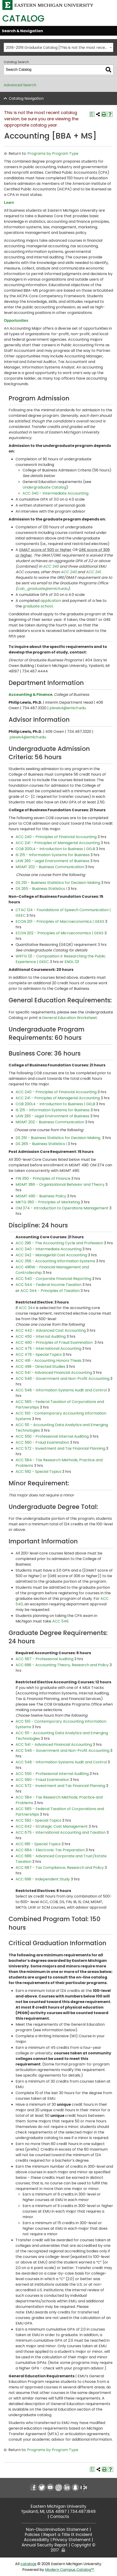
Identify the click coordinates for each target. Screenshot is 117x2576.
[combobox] (58, 47)
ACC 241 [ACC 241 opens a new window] (93, 572)
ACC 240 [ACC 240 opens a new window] (69, 572)
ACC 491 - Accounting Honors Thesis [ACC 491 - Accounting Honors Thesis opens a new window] (48, 1360)
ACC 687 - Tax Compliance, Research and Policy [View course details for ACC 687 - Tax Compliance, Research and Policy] (60, 1867)
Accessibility (36, 2539)
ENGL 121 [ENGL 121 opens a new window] (72, 961)
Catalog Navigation (26, 98)
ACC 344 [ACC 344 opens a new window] (27, 1307)
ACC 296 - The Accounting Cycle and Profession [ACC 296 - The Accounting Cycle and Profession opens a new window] (59, 1243)
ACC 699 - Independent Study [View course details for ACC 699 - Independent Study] (43, 1879)
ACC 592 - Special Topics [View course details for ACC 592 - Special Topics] (38, 1471)
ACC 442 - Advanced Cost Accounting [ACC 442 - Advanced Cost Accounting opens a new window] (51, 1330)
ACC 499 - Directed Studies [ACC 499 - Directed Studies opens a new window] (40, 1366)
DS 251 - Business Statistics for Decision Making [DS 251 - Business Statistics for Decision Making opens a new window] (58, 882)
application (50, 600)
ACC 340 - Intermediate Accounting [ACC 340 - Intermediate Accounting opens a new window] (55, 493)
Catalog (23, 18)
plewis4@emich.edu (67, 708)
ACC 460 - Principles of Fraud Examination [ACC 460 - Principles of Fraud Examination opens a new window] (55, 1342)
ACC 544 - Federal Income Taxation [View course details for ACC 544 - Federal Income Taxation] (48, 1284)
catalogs (28, 2564)
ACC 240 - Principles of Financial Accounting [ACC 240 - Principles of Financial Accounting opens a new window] (56, 836)
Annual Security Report (45, 2545)
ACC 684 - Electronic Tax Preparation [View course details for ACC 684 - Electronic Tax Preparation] (50, 1850)
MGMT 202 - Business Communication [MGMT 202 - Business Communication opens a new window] (50, 867)
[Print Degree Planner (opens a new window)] (91, 114)
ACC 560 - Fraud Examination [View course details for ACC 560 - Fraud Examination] (42, 1442)
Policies (32, 2534)
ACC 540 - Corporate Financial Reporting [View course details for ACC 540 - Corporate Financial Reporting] (53, 1278)
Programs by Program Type (52, 153)
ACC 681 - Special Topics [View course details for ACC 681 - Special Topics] (38, 1844)
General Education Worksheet (69, 1017)
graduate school (38, 606)
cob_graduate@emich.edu (42, 588)
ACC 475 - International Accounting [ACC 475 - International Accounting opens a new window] (48, 1348)
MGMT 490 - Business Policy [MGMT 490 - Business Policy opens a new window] (41, 1196)
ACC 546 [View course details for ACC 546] (60, 1621)
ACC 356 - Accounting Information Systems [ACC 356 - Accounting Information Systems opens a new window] (55, 1261)
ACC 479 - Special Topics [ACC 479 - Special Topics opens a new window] (39, 1354)
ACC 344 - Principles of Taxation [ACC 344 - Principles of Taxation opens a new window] (50, 1290)
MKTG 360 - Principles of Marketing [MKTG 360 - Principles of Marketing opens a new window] (48, 1202)
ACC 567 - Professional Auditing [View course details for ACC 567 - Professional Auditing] (44, 1659)
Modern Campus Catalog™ (69, 2569)
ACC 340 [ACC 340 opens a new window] (51, 566)
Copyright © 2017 (73, 2547)
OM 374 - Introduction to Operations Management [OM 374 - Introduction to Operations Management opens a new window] (62, 1208)
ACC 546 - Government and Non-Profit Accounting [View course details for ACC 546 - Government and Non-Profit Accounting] (62, 1378)
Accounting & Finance (30, 694)
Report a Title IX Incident (67, 2534)
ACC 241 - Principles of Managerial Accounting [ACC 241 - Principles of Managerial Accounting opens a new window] (58, 842)
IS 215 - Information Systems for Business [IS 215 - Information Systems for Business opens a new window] (53, 855)
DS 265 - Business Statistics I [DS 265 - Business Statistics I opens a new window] (41, 888)
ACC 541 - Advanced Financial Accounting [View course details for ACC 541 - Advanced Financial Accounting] (54, 1372)
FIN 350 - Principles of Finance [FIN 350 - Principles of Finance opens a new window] (43, 1178)
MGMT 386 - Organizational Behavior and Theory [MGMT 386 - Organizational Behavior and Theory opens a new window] (60, 1184)
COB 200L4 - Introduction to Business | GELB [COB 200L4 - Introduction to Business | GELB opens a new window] (55, 848)
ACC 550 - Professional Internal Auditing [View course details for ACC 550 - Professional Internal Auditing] (52, 1436)
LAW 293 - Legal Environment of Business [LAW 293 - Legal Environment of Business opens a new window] (52, 861)
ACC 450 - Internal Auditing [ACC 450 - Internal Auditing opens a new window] (41, 1336)
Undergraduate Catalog (44, 487)
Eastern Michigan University (58, 2506)
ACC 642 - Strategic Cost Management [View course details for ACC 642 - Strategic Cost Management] (52, 1826)
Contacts (59, 2516)
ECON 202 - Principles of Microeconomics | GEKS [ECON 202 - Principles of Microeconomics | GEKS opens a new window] (60, 933)
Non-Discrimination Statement (57, 2529)
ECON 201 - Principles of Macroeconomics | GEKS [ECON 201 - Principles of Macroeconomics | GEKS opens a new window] (60, 921)
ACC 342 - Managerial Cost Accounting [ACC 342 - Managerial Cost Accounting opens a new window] (51, 1255)
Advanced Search (20, 85)
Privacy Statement (72, 2539)
